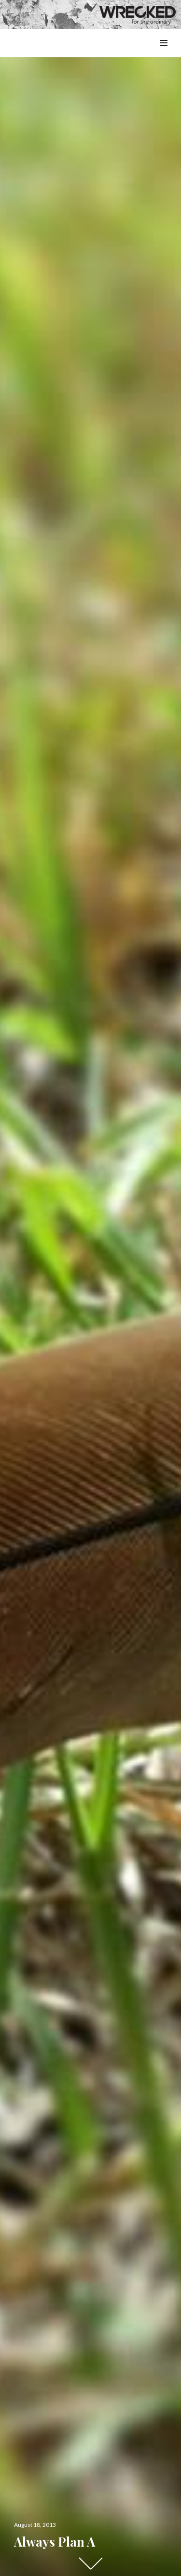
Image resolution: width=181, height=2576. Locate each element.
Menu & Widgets (163, 53)
